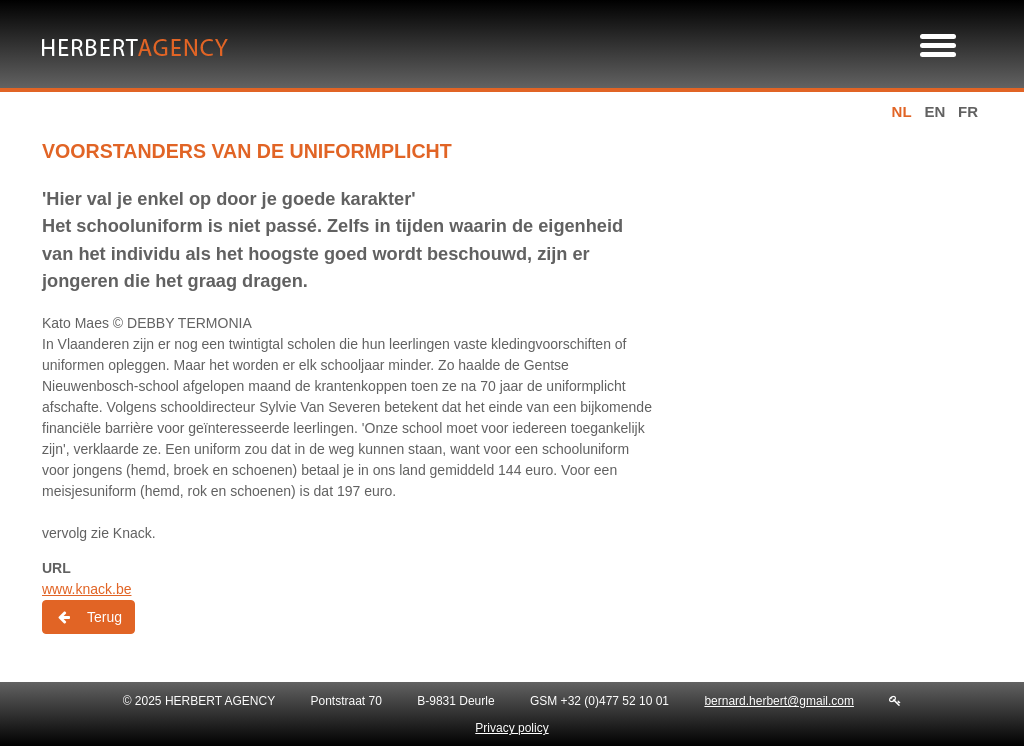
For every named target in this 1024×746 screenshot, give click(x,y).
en (934, 111)
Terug (88, 617)
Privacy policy (511, 728)
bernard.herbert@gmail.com (779, 701)
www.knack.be (86, 589)
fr (968, 111)
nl (902, 111)
